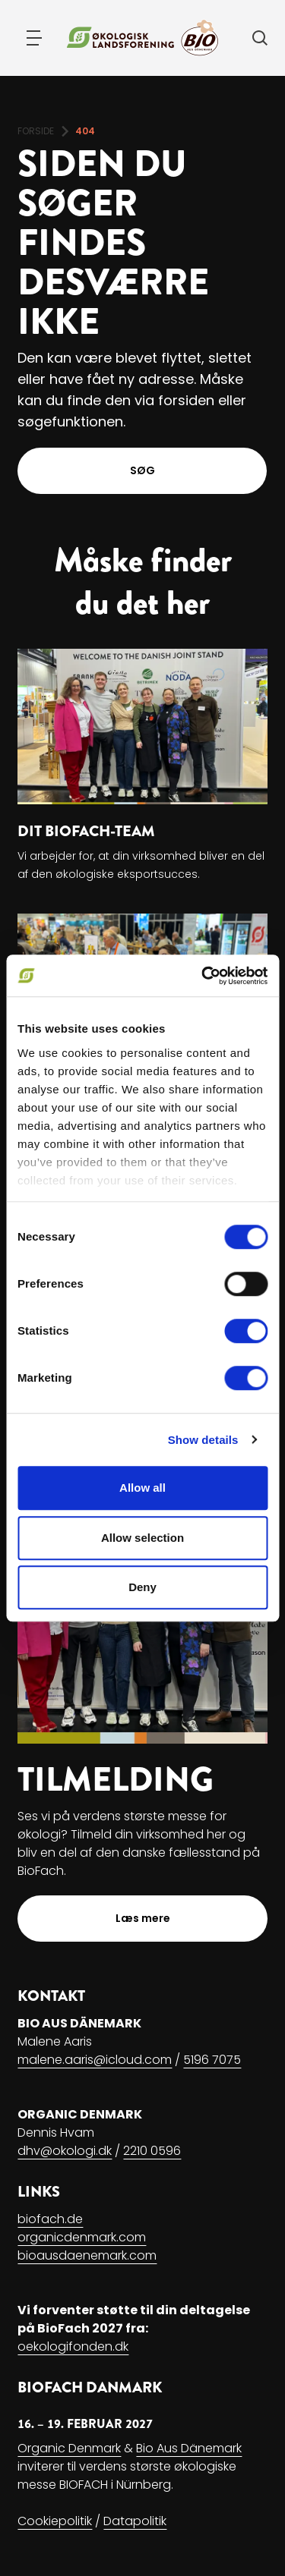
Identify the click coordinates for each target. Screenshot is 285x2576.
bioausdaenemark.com (87, 2255)
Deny (142, 1587)
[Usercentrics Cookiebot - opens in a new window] (203, 976)
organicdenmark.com (81, 2237)
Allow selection (142, 1537)
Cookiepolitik (54, 2521)
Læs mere (143, 1918)
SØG (142, 470)
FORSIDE (35, 130)
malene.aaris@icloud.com (94, 2059)
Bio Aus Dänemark (189, 2448)
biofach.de (50, 2219)
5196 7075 (212, 2059)
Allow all (142, 1487)
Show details (203, 1439)
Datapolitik (134, 2521)
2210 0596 (152, 2150)
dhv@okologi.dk (64, 2150)
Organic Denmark (69, 2448)
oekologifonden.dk (72, 2346)
